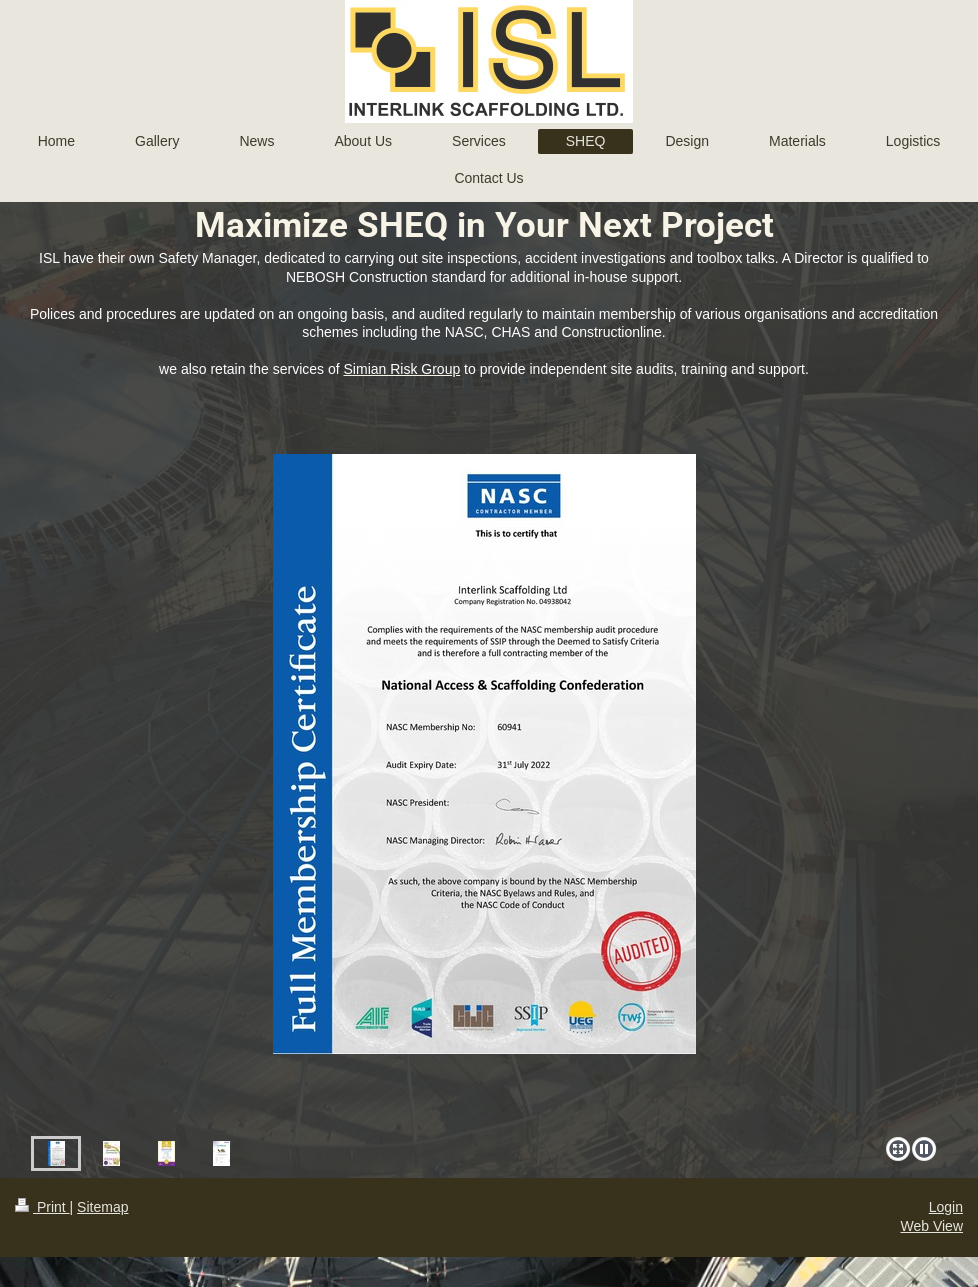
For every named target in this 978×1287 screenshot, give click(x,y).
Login (946, 1207)
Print (42, 1207)
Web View (931, 1226)
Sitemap (102, 1207)
